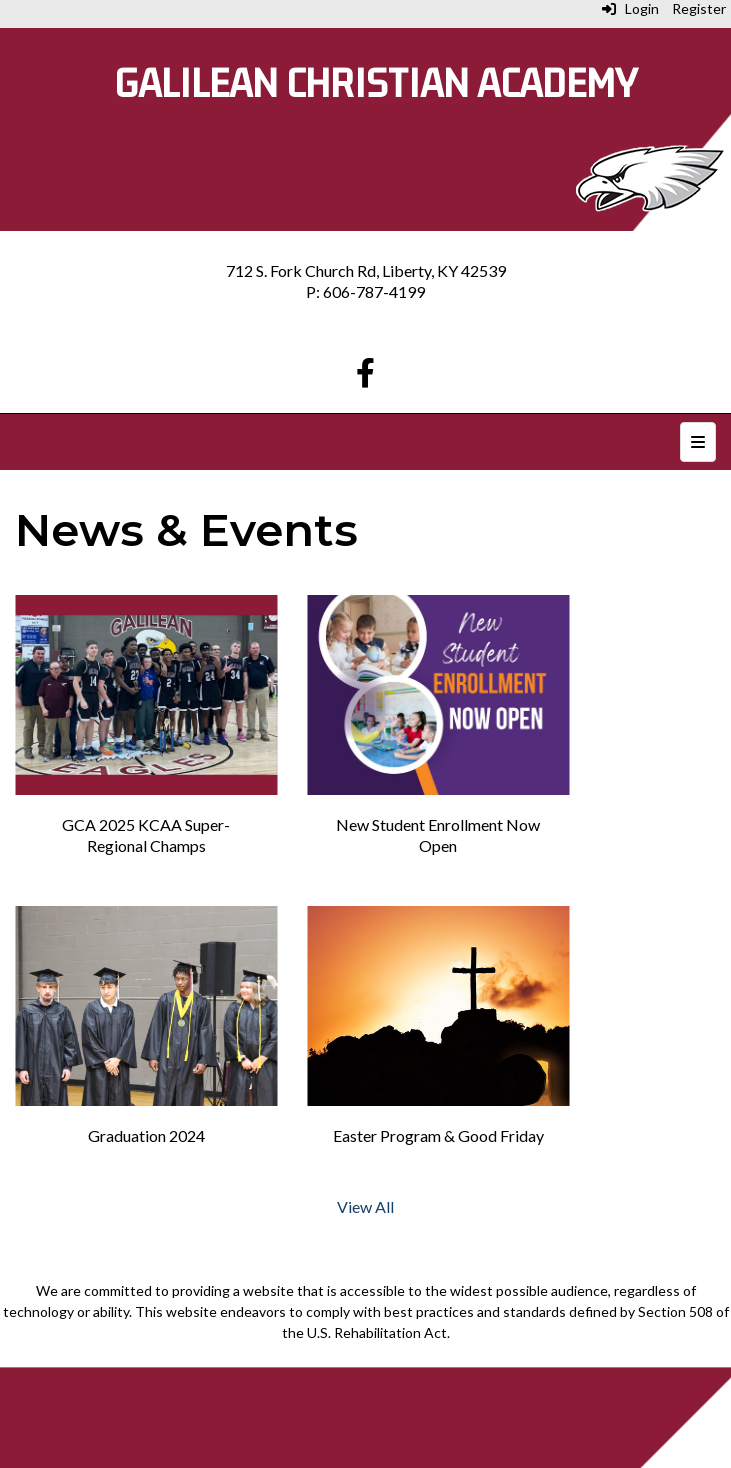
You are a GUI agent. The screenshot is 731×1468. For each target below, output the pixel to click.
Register (699, 8)
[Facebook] (365, 377)
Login (630, 8)
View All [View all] (365, 1206)
